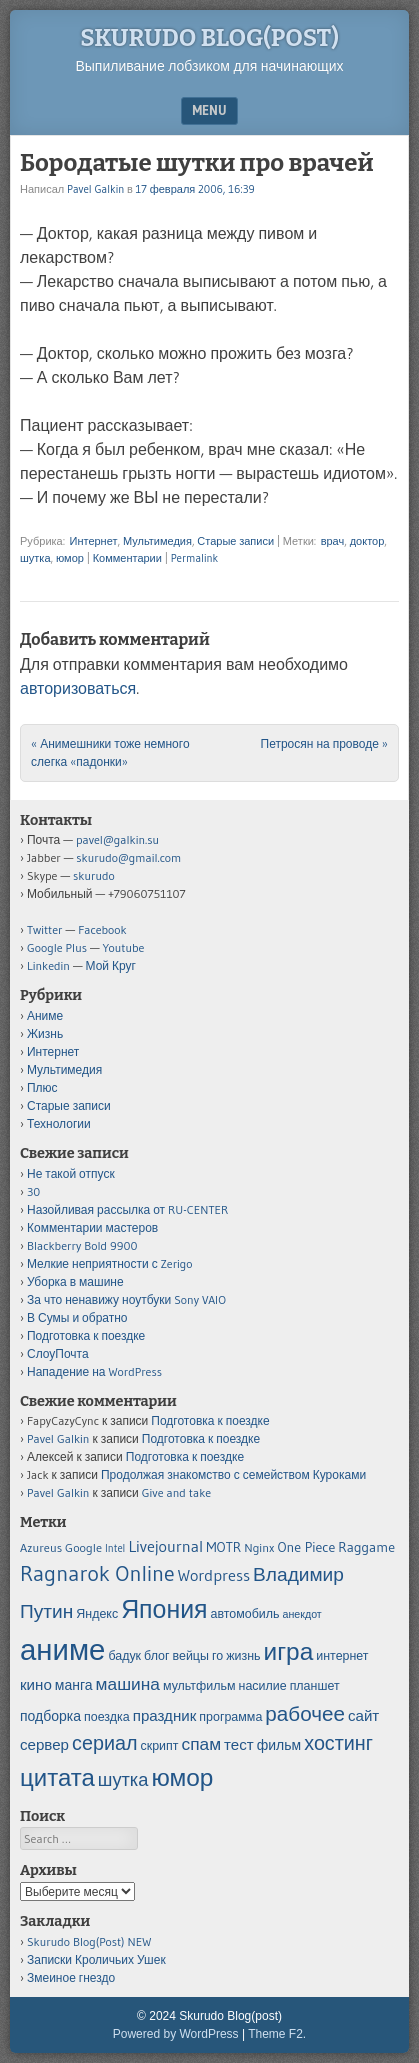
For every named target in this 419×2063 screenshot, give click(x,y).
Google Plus (57, 947)
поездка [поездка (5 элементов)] (107, 1716)
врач (333, 541)
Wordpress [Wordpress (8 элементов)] (214, 1575)
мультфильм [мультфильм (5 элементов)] (199, 1685)
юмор (70, 558)
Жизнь (45, 1033)
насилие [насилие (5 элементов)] (263, 1685)
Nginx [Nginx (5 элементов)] (259, 1547)
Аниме (45, 1015)
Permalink (194, 558)
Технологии (59, 1123)
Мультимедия (157, 541)
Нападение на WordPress (94, 1371)
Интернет (93, 541)
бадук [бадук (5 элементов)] (124, 1655)
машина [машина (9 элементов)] (128, 1684)
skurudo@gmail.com (128, 857)
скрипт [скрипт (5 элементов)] (160, 1745)
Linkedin (48, 965)
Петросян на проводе (324, 743)
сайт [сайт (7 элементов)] (363, 1715)
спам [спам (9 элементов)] (201, 1744)
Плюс (42, 1087)
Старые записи (235, 541)
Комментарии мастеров (92, 1227)
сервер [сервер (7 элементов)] (44, 1744)
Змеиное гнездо (71, 1977)
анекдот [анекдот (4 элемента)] (302, 1614)
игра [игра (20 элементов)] (289, 1651)
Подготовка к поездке (86, 1335)
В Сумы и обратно (77, 1317)
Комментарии (127, 558)
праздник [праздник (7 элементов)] (165, 1715)
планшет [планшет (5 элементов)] (315, 1685)
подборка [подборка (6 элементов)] (50, 1716)
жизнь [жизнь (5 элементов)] (243, 1655)
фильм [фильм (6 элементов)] (279, 1745)
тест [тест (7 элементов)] (239, 1744)
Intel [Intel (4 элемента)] (115, 1548)
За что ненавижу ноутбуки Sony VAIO (126, 1299)
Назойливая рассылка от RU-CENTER (127, 1209)
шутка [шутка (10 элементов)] (123, 1779)
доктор (367, 541)
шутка (35, 558)
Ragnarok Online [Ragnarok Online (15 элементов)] (97, 1573)
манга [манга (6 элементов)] (74, 1685)
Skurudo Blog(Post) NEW (89, 1941)
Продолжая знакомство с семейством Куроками (233, 1474)
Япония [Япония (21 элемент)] (164, 1609)
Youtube (124, 947)
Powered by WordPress (176, 2034)
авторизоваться (78, 688)
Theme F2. (277, 2034)
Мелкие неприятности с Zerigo (110, 1263)
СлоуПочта (58, 1353)
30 (33, 1191)
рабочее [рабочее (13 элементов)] (305, 1713)
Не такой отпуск (71, 1173)
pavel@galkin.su (117, 839)
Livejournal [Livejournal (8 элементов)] (165, 1546)
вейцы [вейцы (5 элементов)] (191, 1655)
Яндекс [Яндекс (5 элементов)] (97, 1613)
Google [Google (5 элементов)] (83, 1547)
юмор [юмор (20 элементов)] (182, 1777)
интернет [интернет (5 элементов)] (342, 1655)
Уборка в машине (75, 1281)
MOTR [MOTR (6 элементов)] (223, 1547)
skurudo (94, 875)
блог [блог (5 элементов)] (156, 1655)
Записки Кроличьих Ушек (96, 1959)
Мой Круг (111, 965)
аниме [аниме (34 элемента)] (62, 1649)
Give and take (176, 1492)
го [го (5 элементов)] (217, 1655)
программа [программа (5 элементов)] (230, 1716)
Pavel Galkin (95, 189)
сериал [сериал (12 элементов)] (104, 1743)
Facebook (102, 929)
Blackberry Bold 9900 (82, 1245)
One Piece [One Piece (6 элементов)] (307, 1547)
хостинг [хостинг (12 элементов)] (338, 1743)
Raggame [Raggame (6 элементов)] (366, 1547)
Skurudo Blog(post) (209, 38)
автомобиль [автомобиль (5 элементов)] (245, 1613)
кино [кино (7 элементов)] (36, 1684)
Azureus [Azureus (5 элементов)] (41, 1547)
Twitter (45, 929)
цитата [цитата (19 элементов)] (57, 1777)
